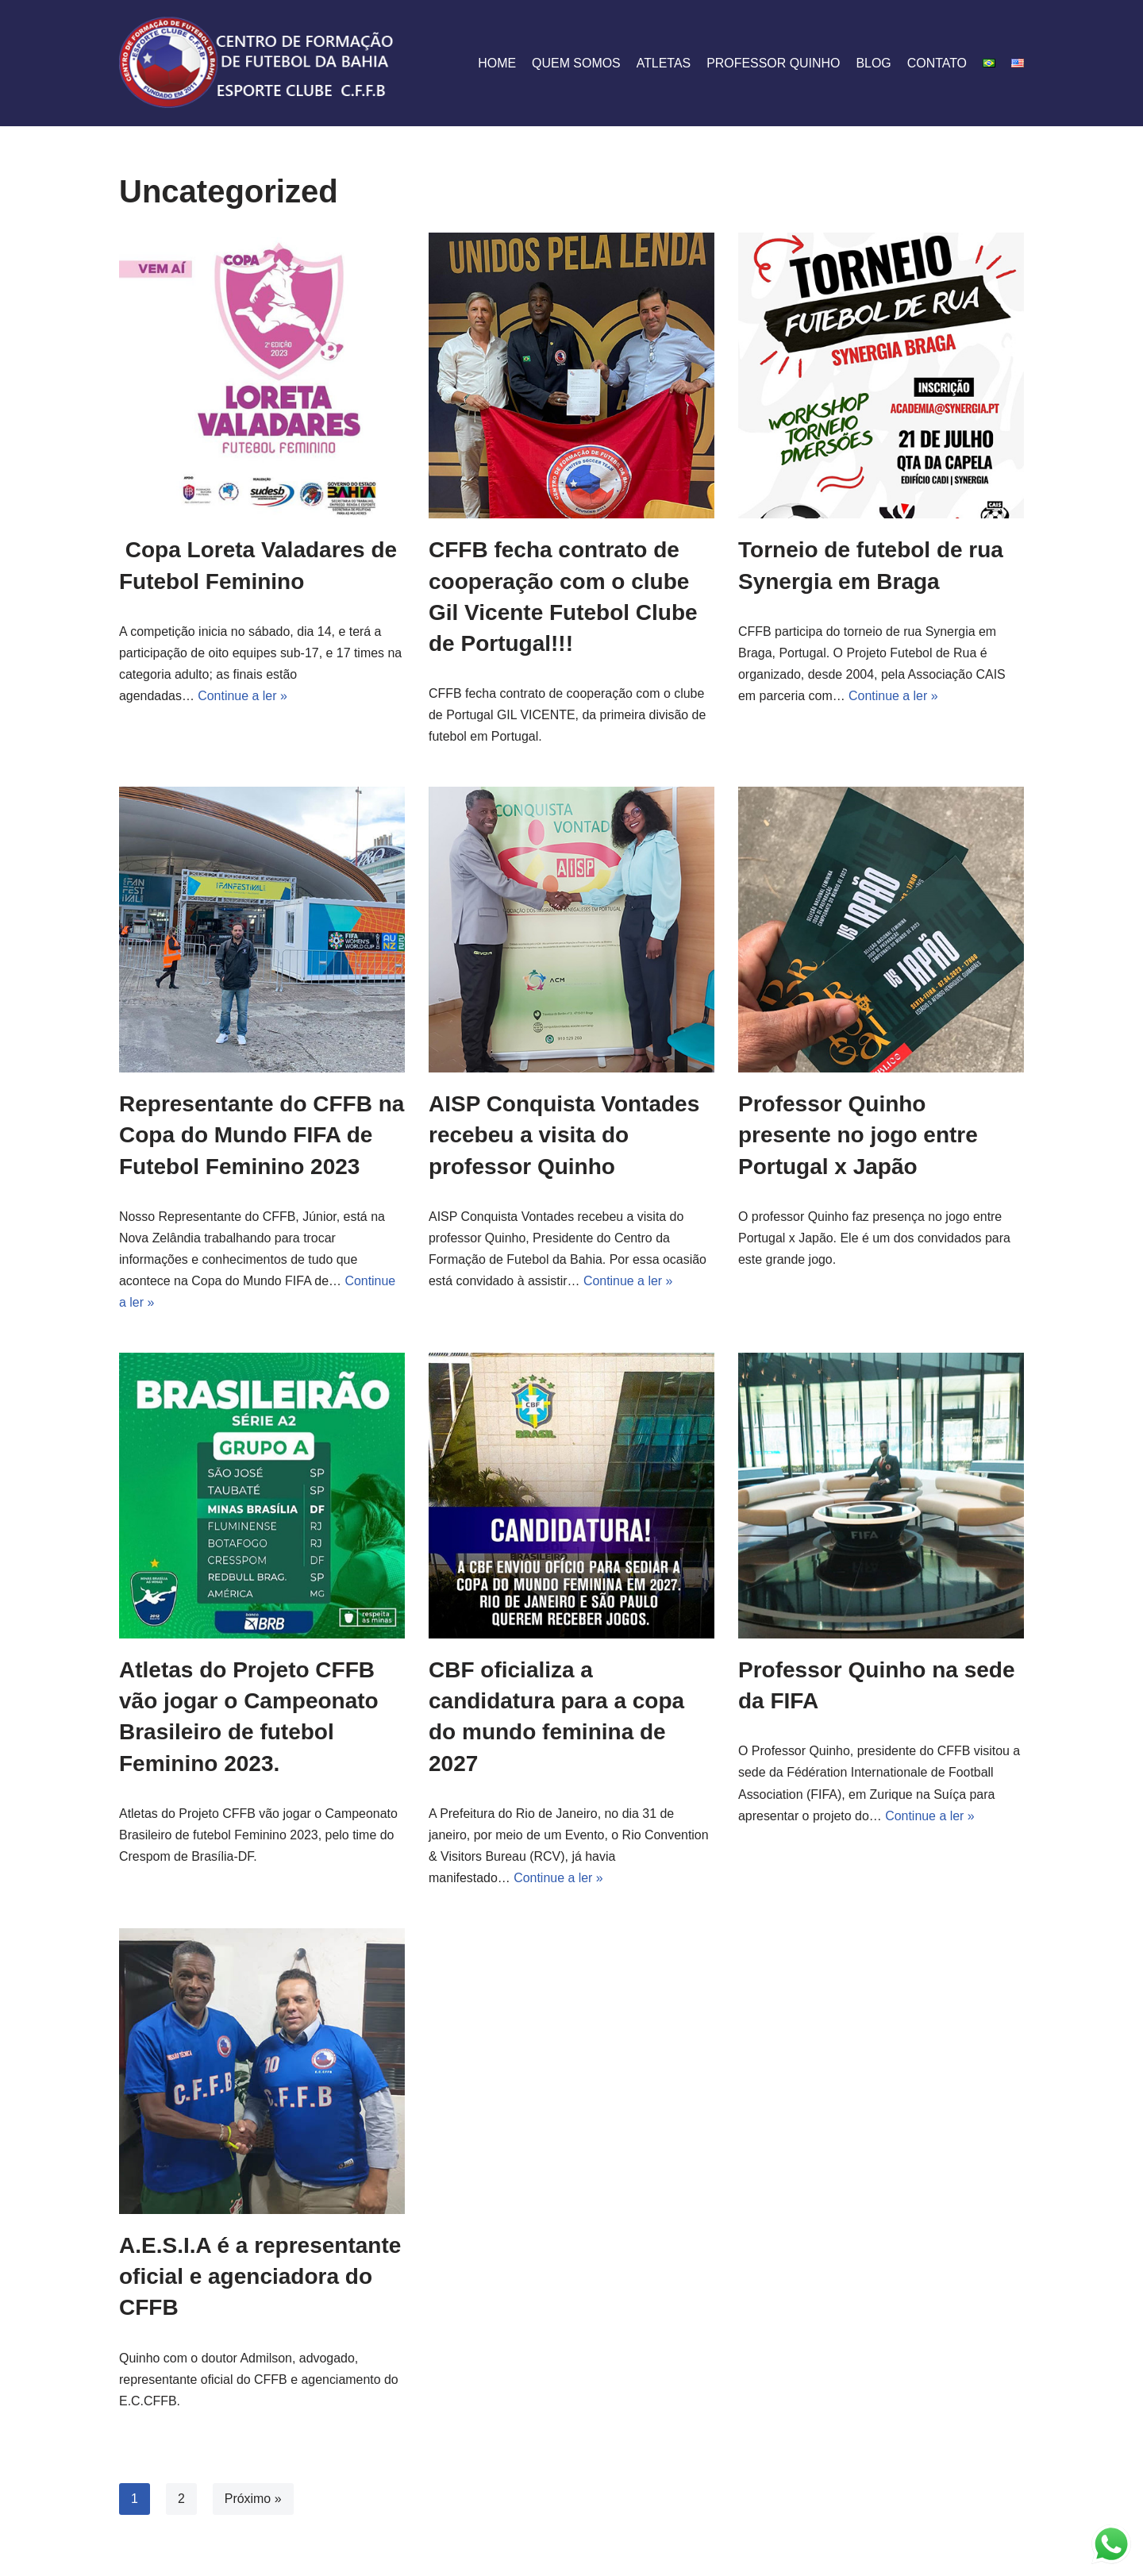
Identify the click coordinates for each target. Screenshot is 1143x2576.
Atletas (662, 63)
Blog (873, 63)
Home (495, 63)
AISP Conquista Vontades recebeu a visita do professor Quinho (564, 1135)
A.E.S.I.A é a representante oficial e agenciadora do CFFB (260, 2278)
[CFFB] (258, 63)
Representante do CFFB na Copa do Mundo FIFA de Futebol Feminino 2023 (261, 1135)
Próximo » (253, 2500)
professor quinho (773, 63)
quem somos (574, 63)
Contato (936, 63)
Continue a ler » (243, 696)
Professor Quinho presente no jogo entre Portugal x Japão (858, 1135)
